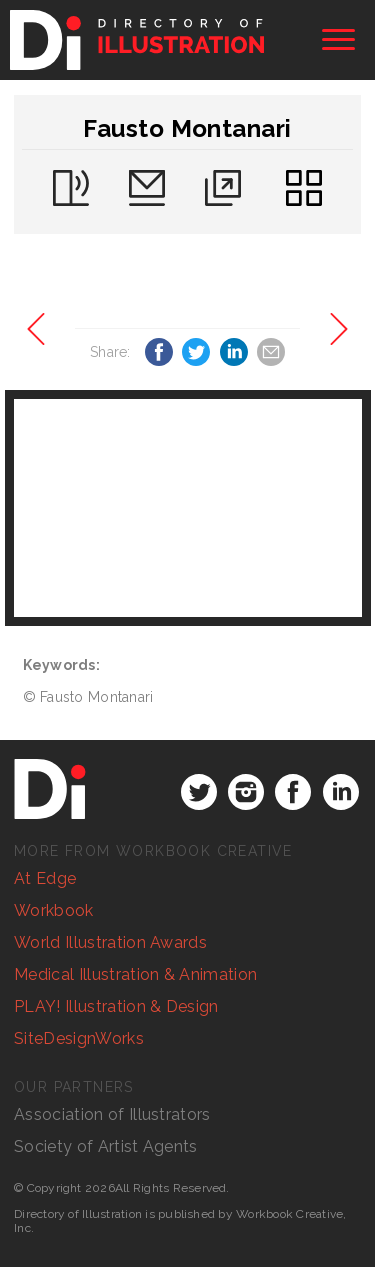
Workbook (54, 910)
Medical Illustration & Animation (135, 974)
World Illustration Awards (110, 942)
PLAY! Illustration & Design (116, 1006)
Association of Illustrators (112, 1114)
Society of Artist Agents (106, 1146)
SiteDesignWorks (79, 1038)
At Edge (45, 878)
